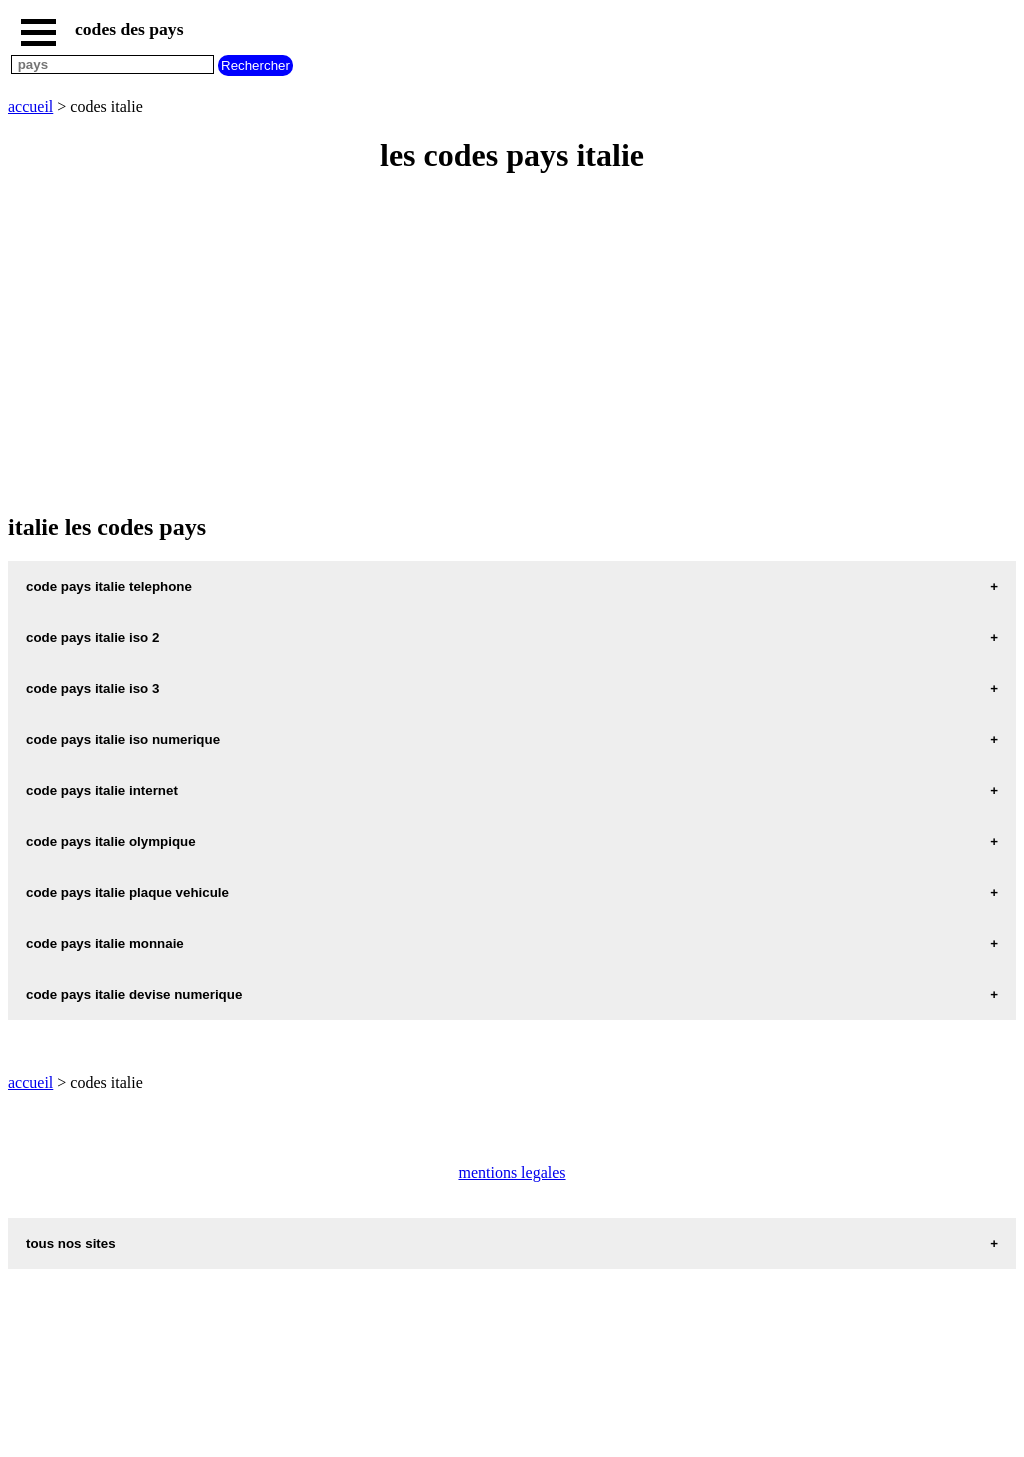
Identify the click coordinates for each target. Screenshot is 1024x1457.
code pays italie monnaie (105, 943)
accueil (30, 106)
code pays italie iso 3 (92, 688)
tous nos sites (71, 1243)
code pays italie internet (102, 790)
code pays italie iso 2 (92, 637)
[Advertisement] (512, 336)
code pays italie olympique (111, 841)
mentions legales (511, 1172)
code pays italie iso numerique (123, 739)
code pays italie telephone (109, 586)
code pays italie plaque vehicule (127, 892)
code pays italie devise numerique (134, 994)
